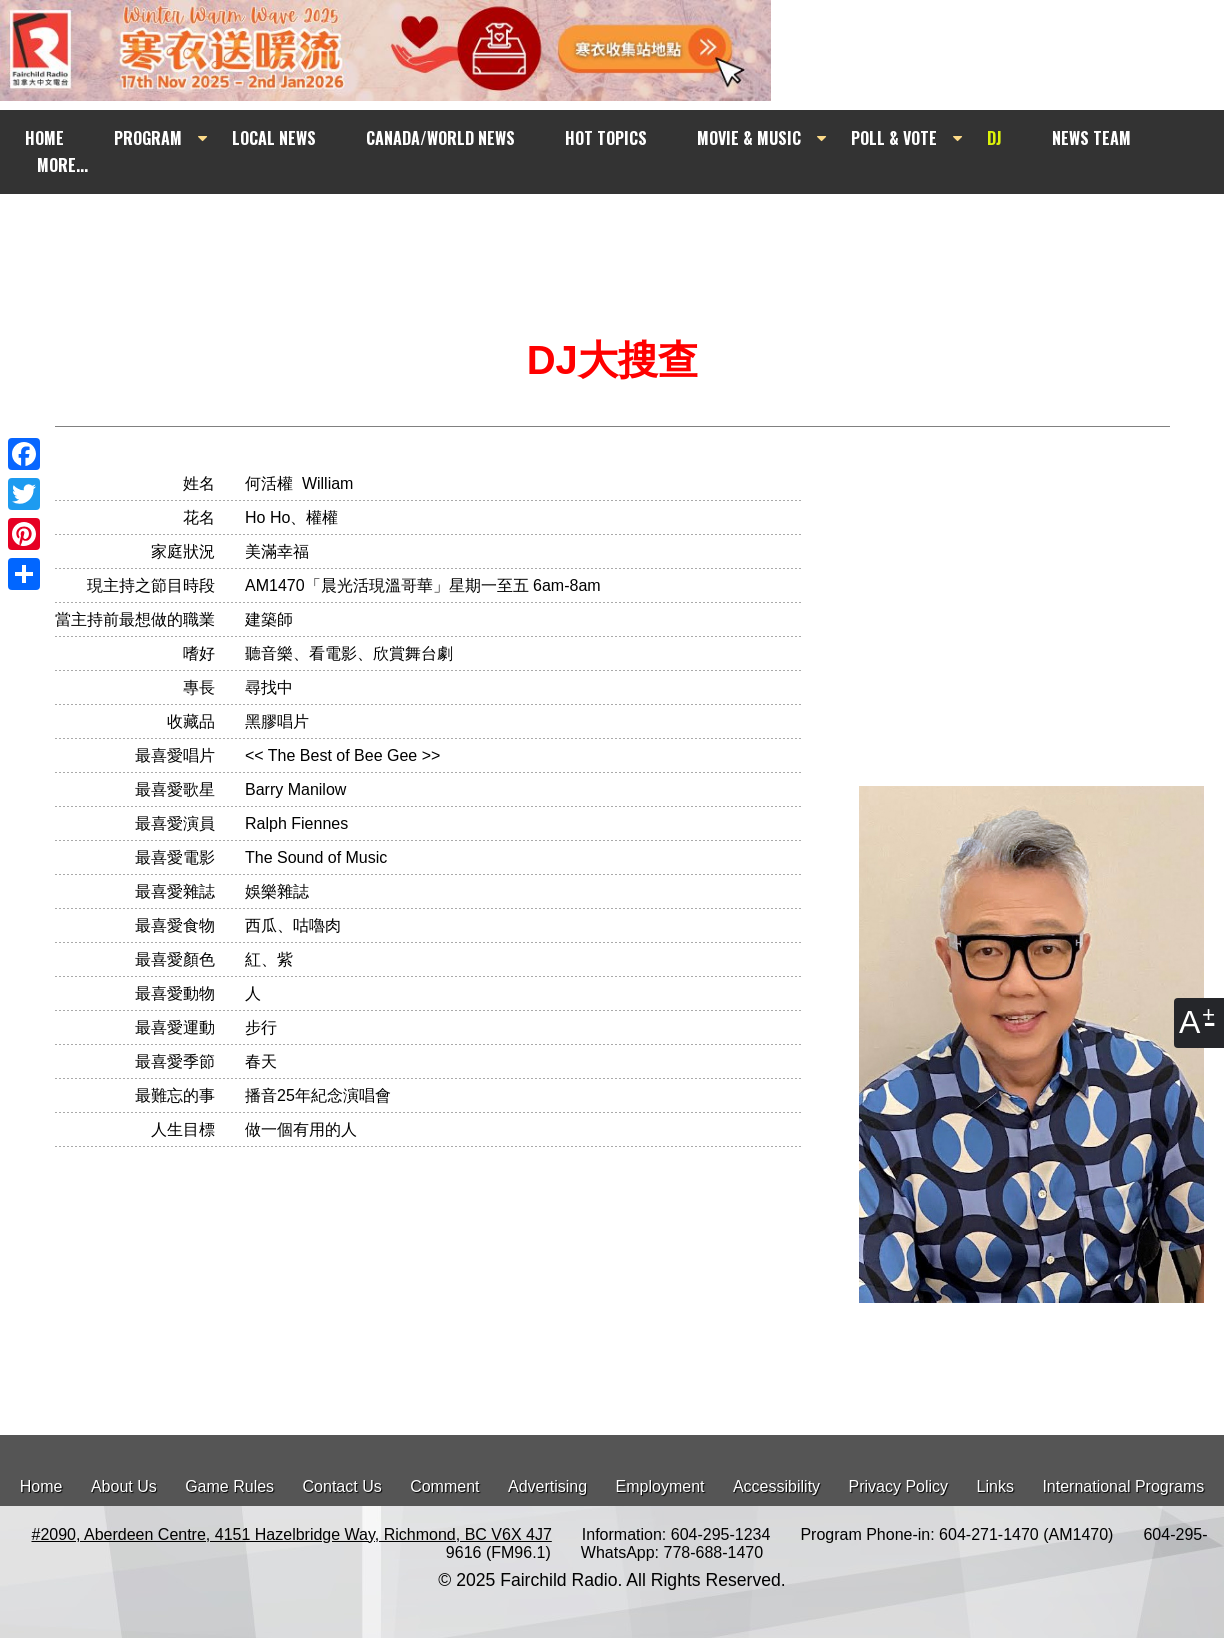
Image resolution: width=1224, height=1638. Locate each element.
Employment (660, 1486)
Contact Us (342, 1486)
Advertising (547, 1486)
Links (995, 1486)
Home (41, 1486)
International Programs (1123, 1486)
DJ (994, 138)
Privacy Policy (899, 1486)
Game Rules (229, 1486)
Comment (444, 1486)
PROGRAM (148, 138)
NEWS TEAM (1091, 138)
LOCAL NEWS (274, 138)
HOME (44, 138)
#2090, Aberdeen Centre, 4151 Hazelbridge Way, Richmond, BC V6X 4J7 (291, 1534)
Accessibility (776, 1486)
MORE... (62, 165)
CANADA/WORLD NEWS (440, 138)
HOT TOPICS (606, 138)
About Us (124, 1486)
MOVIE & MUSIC (749, 138)
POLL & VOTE (894, 138)
